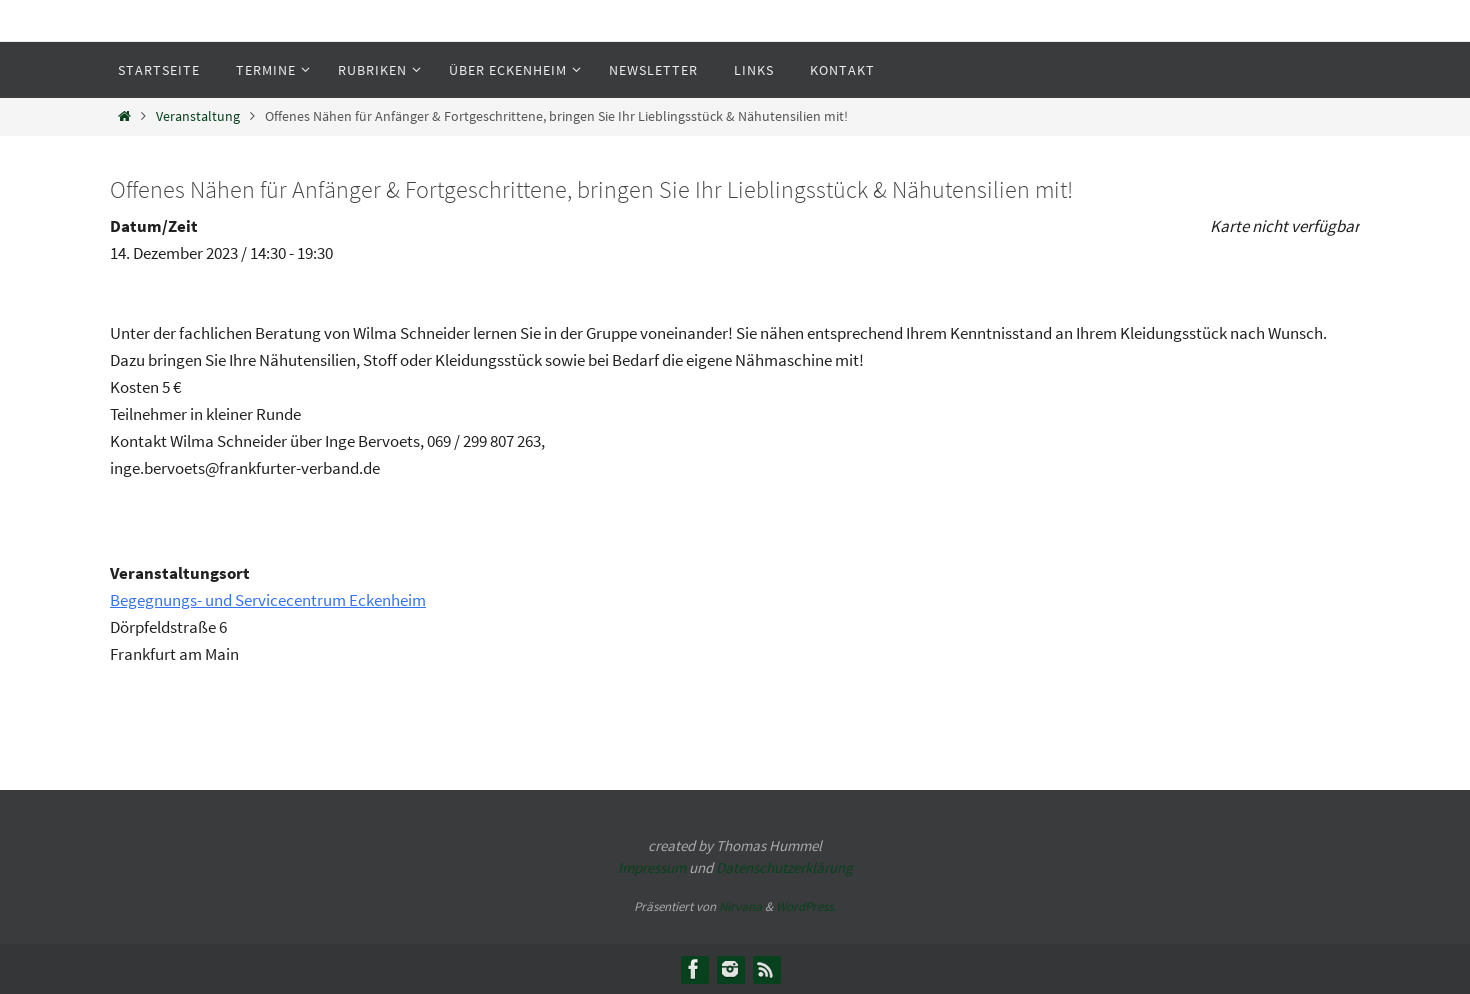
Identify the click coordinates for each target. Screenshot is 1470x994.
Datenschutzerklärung (784, 867)
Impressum (652, 867)
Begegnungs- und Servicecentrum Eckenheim (268, 600)
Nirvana (740, 906)
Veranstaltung (198, 116)
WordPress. (806, 906)
